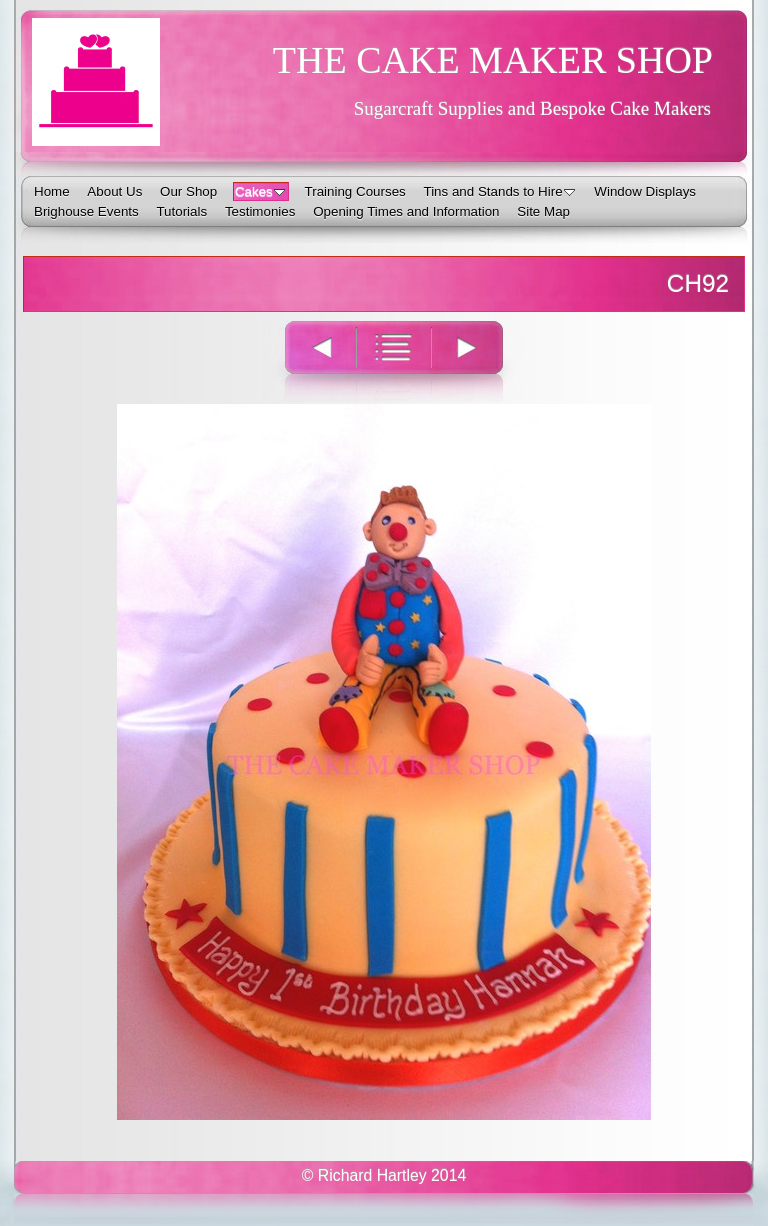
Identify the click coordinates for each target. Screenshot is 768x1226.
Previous (309, 360)
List (393, 360)
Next (478, 360)
